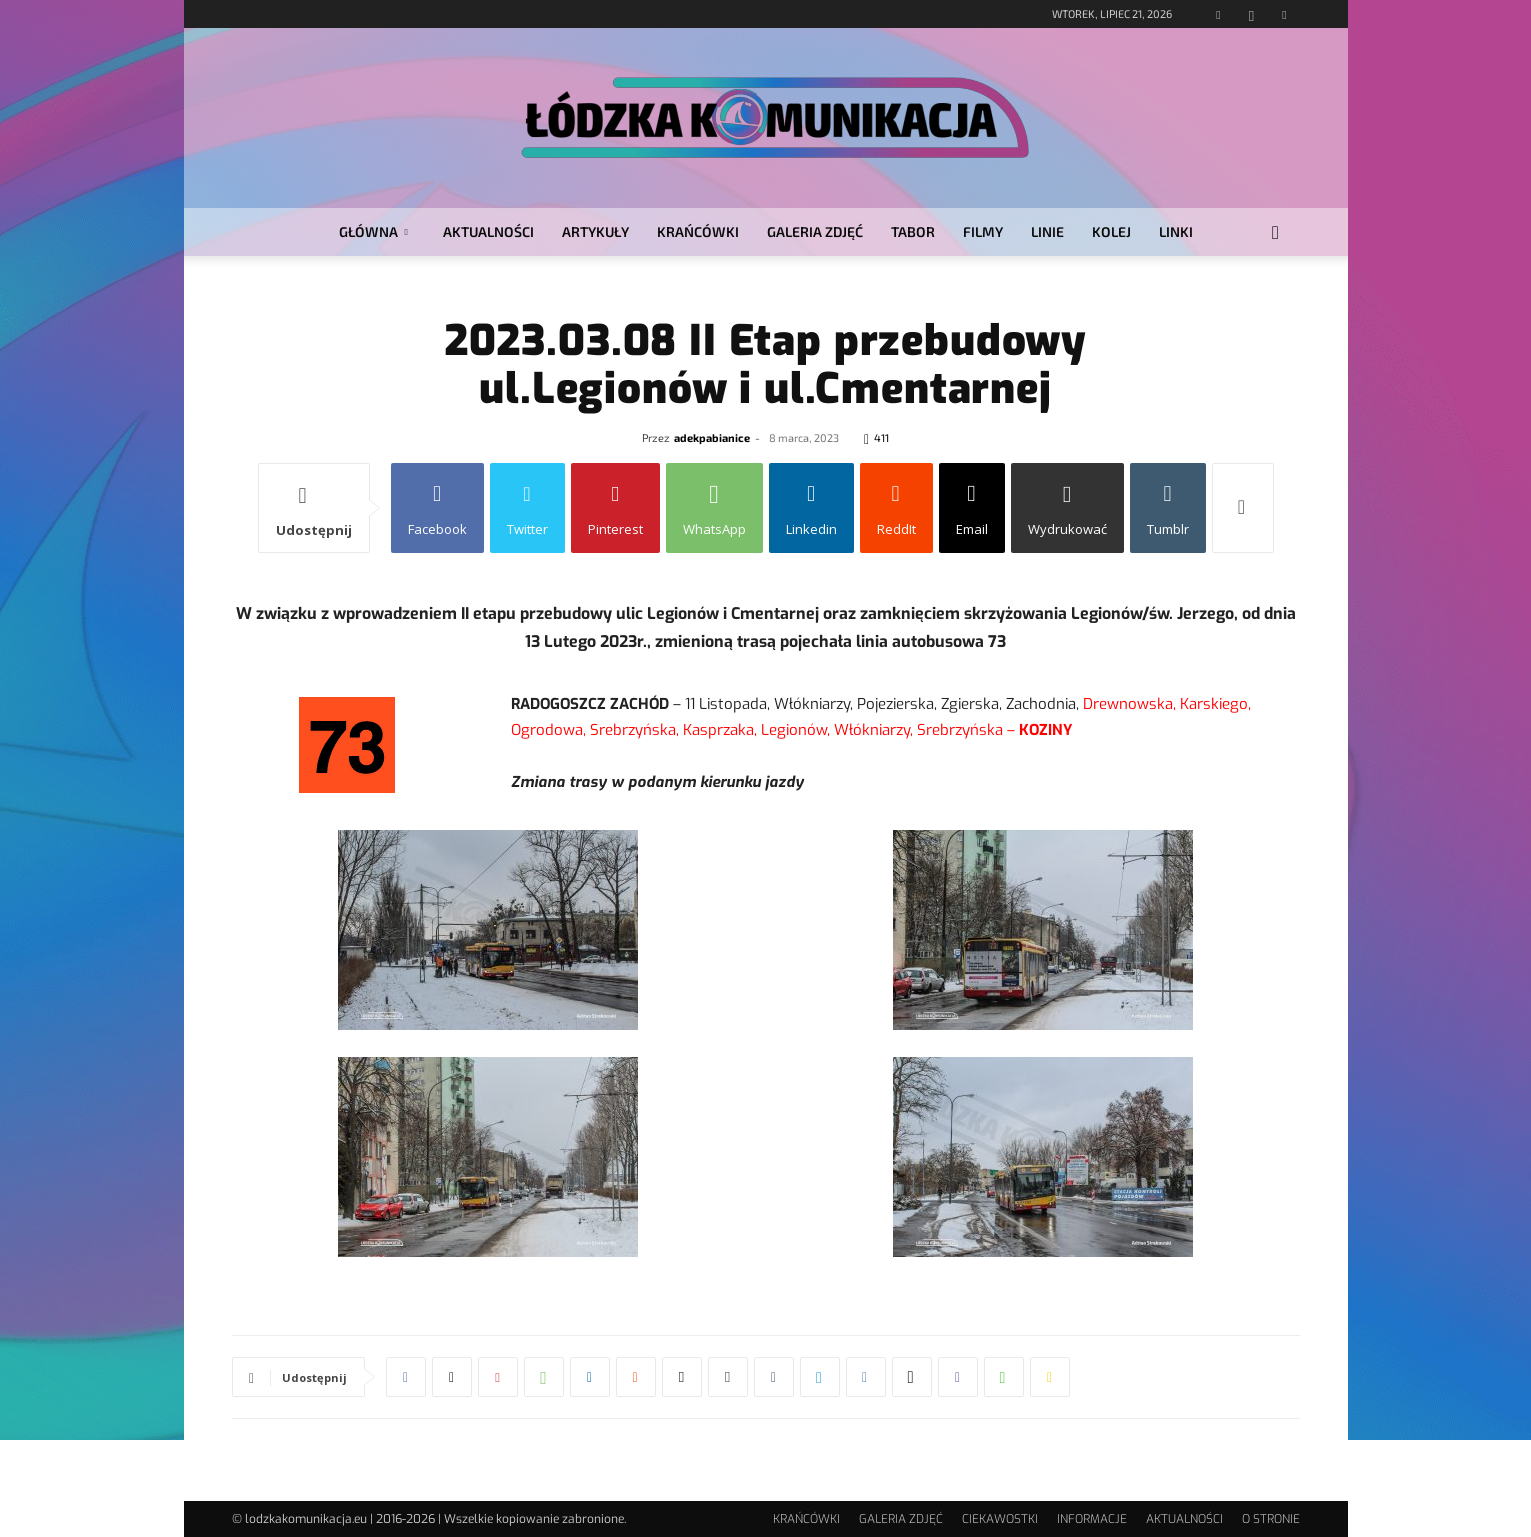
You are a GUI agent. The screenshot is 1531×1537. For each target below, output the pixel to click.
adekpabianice (712, 437)
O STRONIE (1271, 1519)
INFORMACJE (1092, 1519)
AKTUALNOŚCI (488, 231)
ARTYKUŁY (595, 231)
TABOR (913, 231)
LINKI (1176, 231)
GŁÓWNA (373, 231)
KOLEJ (1111, 231)
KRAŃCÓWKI (698, 231)
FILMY (983, 231)
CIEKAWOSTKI (1000, 1519)
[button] (1276, 233)
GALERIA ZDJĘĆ (815, 231)
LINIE (1047, 231)
